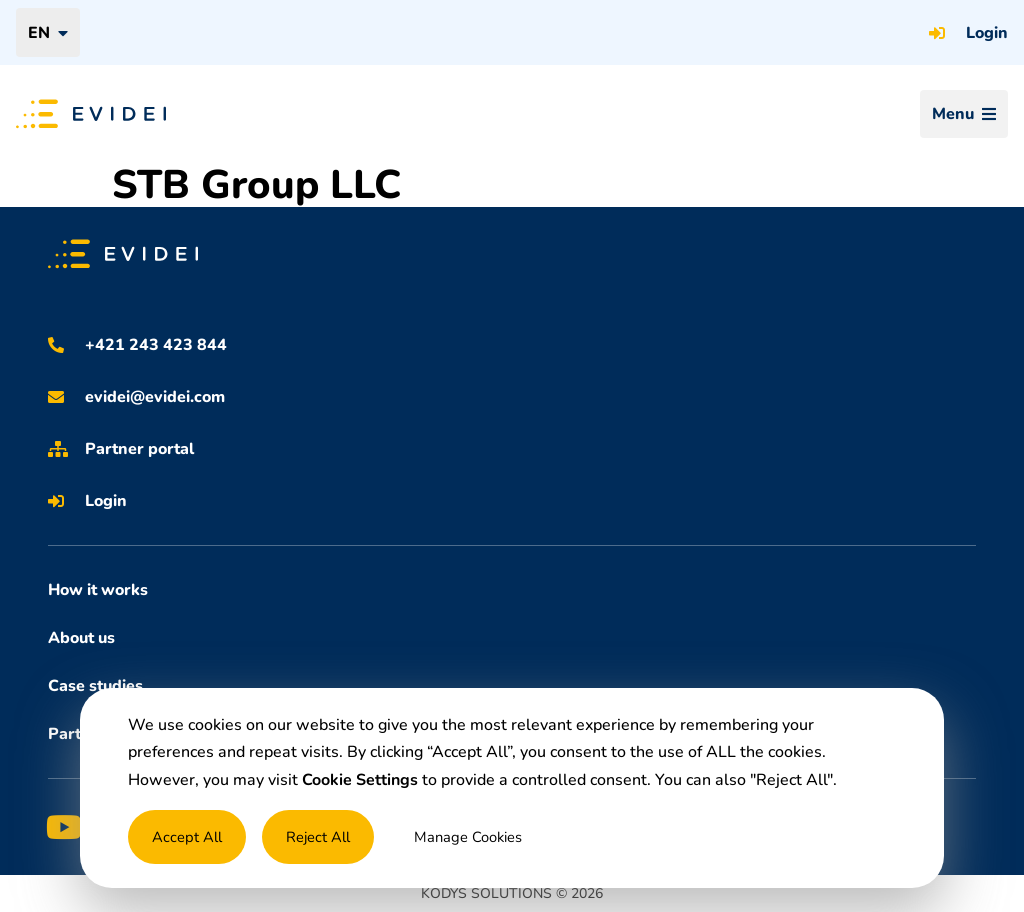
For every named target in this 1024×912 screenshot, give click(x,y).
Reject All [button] (318, 837)
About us (81, 638)
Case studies (95, 686)
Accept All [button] (187, 837)
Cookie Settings (360, 780)
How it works (98, 590)
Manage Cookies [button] (468, 837)
